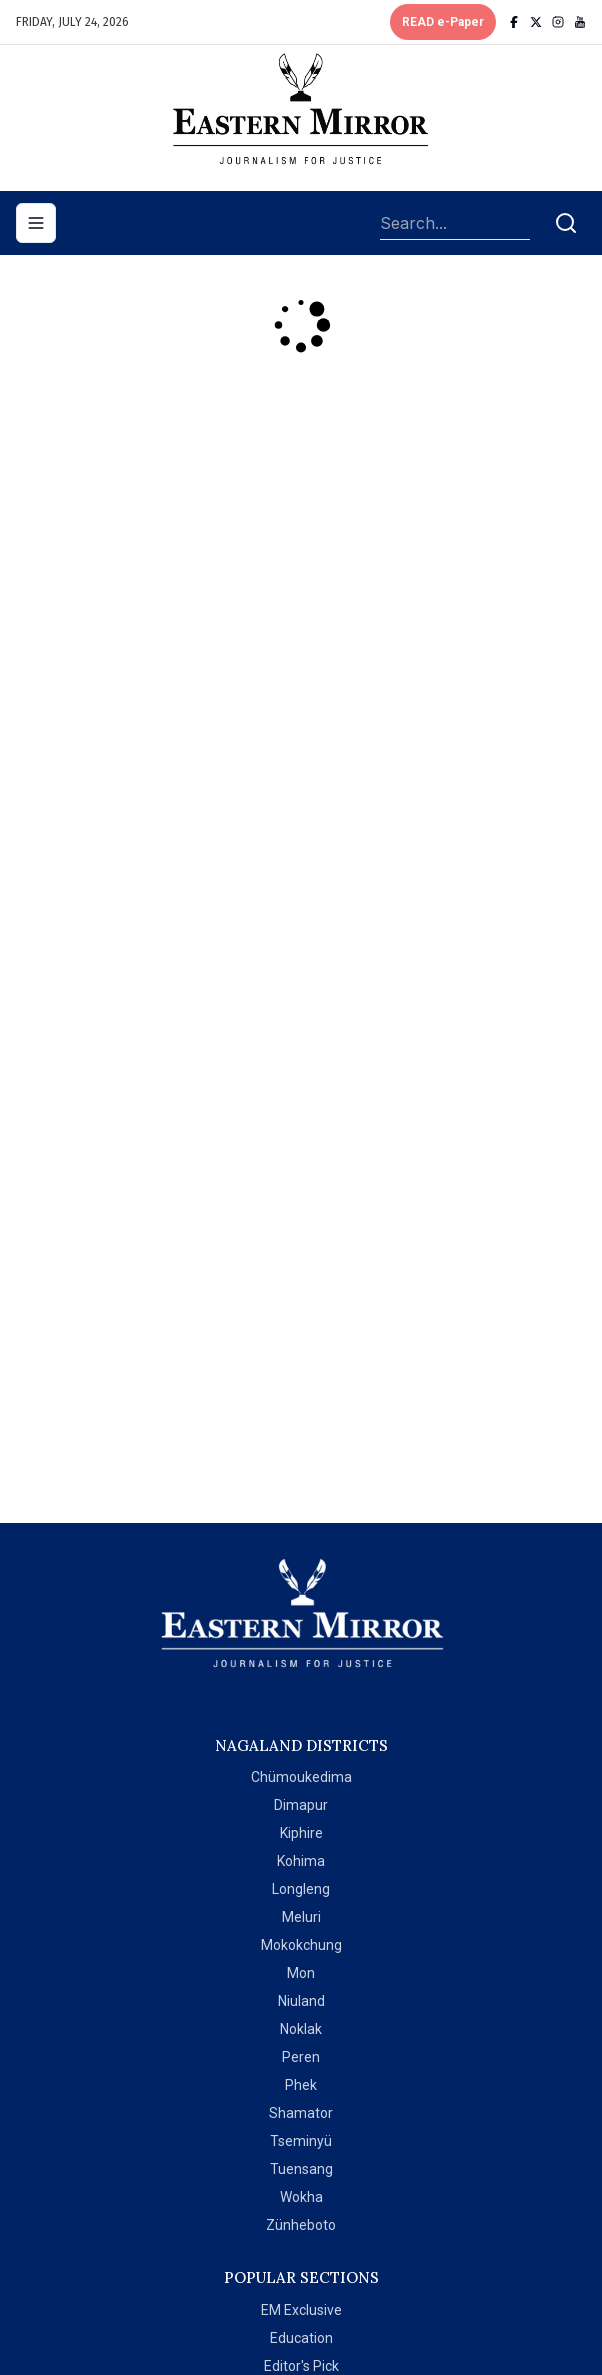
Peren (301, 2057)
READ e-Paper (443, 22)
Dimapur (301, 1805)
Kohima (301, 1861)
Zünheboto (301, 2225)
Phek (301, 2085)
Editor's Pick (301, 2366)
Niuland (301, 2001)
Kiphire (301, 1833)
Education (301, 2338)
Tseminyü (301, 2141)
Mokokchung (301, 1945)
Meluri (301, 1917)
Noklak (301, 2029)
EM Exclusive (301, 2310)
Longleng (301, 1889)
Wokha (301, 2197)
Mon (301, 1973)
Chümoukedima (301, 1777)
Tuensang (301, 2169)
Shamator (301, 2113)
